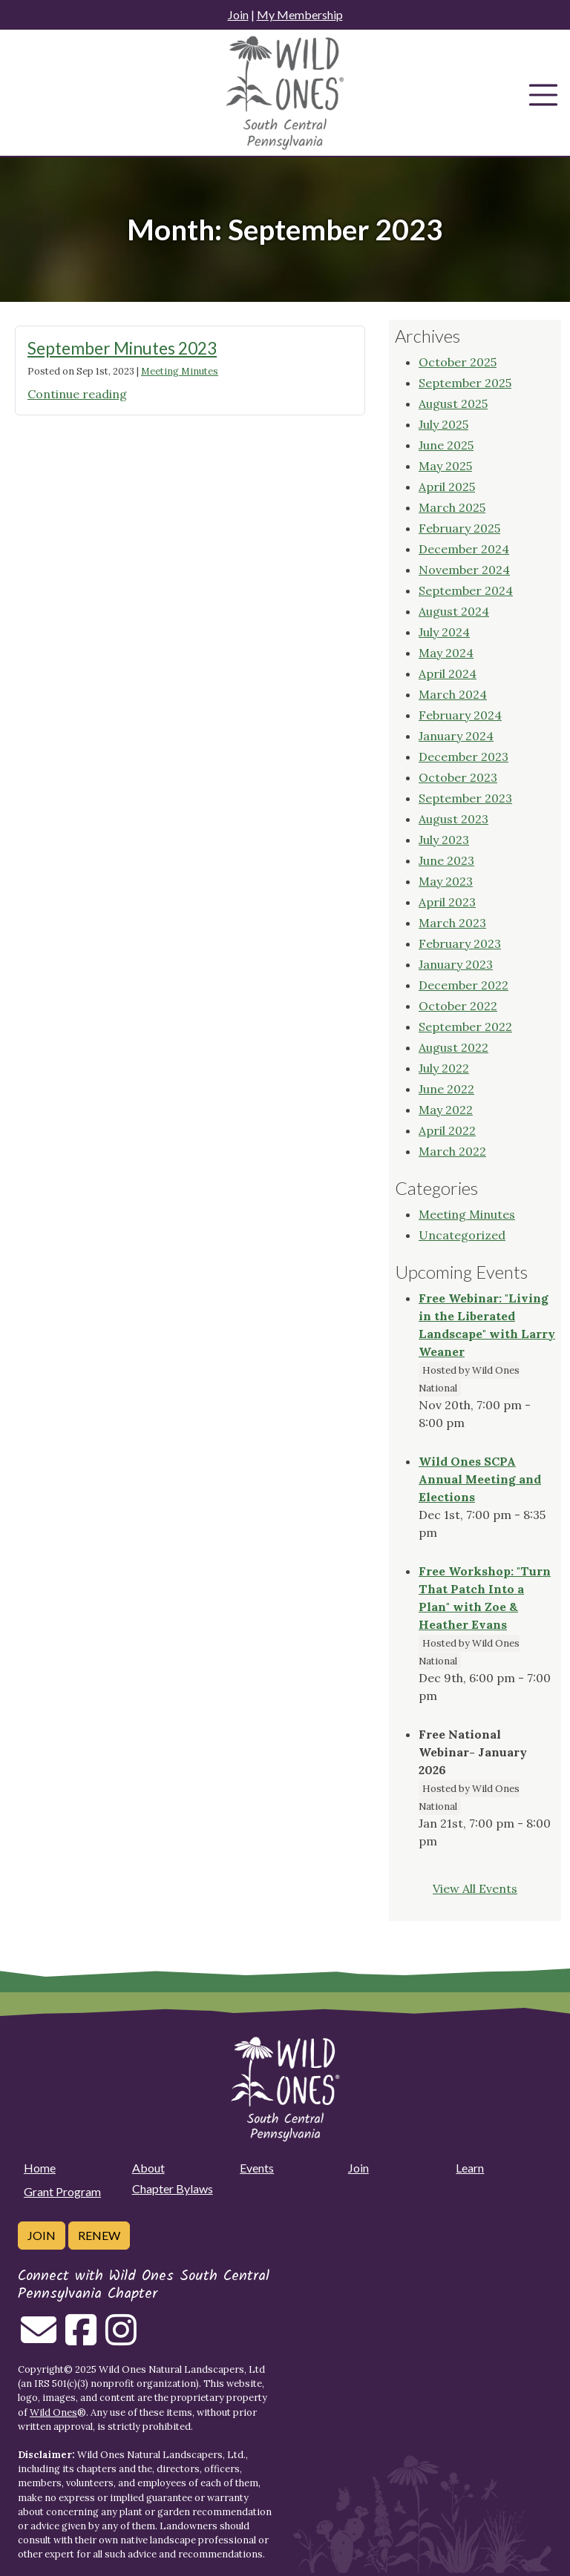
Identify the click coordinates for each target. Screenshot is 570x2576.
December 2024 (464, 548)
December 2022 (463, 985)
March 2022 (452, 1151)
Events (257, 2168)
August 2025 (453, 403)
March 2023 (452, 922)
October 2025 (458, 362)
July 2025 (443, 424)
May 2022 (446, 1109)
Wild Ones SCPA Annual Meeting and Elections (480, 1479)
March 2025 (452, 507)
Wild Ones (53, 2412)
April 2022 (447, 1130)
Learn (470, 2168)
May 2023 (446, 881)
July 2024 (444, 632)
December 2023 (463, 756)
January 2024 (456, 735)
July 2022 (444, 1068)
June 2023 (446, 860)
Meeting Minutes (179, 371)
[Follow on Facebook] (80, 2338)
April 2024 (447, 673)
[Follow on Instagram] (121, 2338)
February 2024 (460, 715)
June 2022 (446, 1088)
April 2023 (447, 902)
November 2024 (464, 569)
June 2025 (446, 445)
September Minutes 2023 (122, 348)
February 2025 (459, 528)
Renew (99, 2235)
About (148, 2168)
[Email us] (38, 2338)
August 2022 (453, 1047)
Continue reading (77, 393)
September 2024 (466, 590)
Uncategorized (462, 1235)
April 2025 (447, 486)
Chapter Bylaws (172, 2188)
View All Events (475, 1888)
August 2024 (454, 611)
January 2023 (456, 964)
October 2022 (458, 1005)
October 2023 (458, 777)
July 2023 (444, 839)
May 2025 (445, 465)
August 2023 (453, 818)
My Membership (300, 14)
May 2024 (446, 652)
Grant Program (62, 2191)
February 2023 (460, 943)
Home (40, 2168)
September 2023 (465, 798)
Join (238, 14)
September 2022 (465, 1026)
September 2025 (465, 382)
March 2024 (453, 694)
